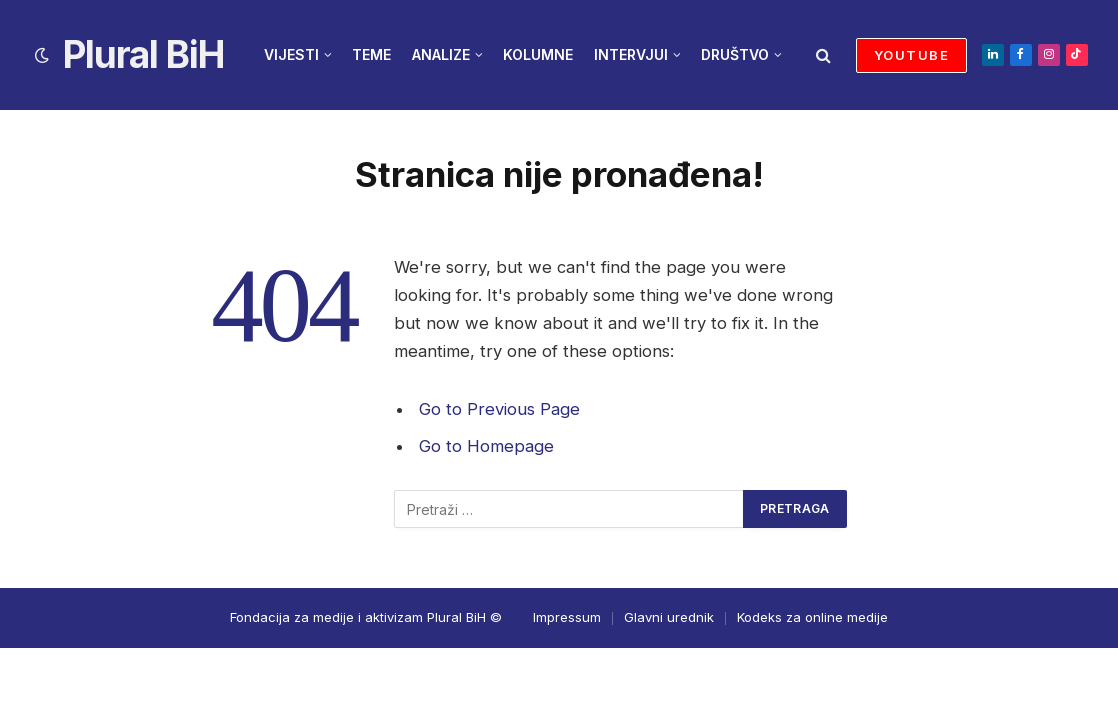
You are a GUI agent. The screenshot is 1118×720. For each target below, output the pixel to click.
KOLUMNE (538, 54)
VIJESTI (291, 54)
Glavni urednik (669, 617)
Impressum (567, 617)
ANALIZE (441, 54)
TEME (371, 54)
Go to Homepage (486, 446)
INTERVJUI (631, 54)
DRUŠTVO (735, 54)
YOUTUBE (911, 55)
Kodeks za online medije (812, 617)
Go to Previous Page (499, 409)
